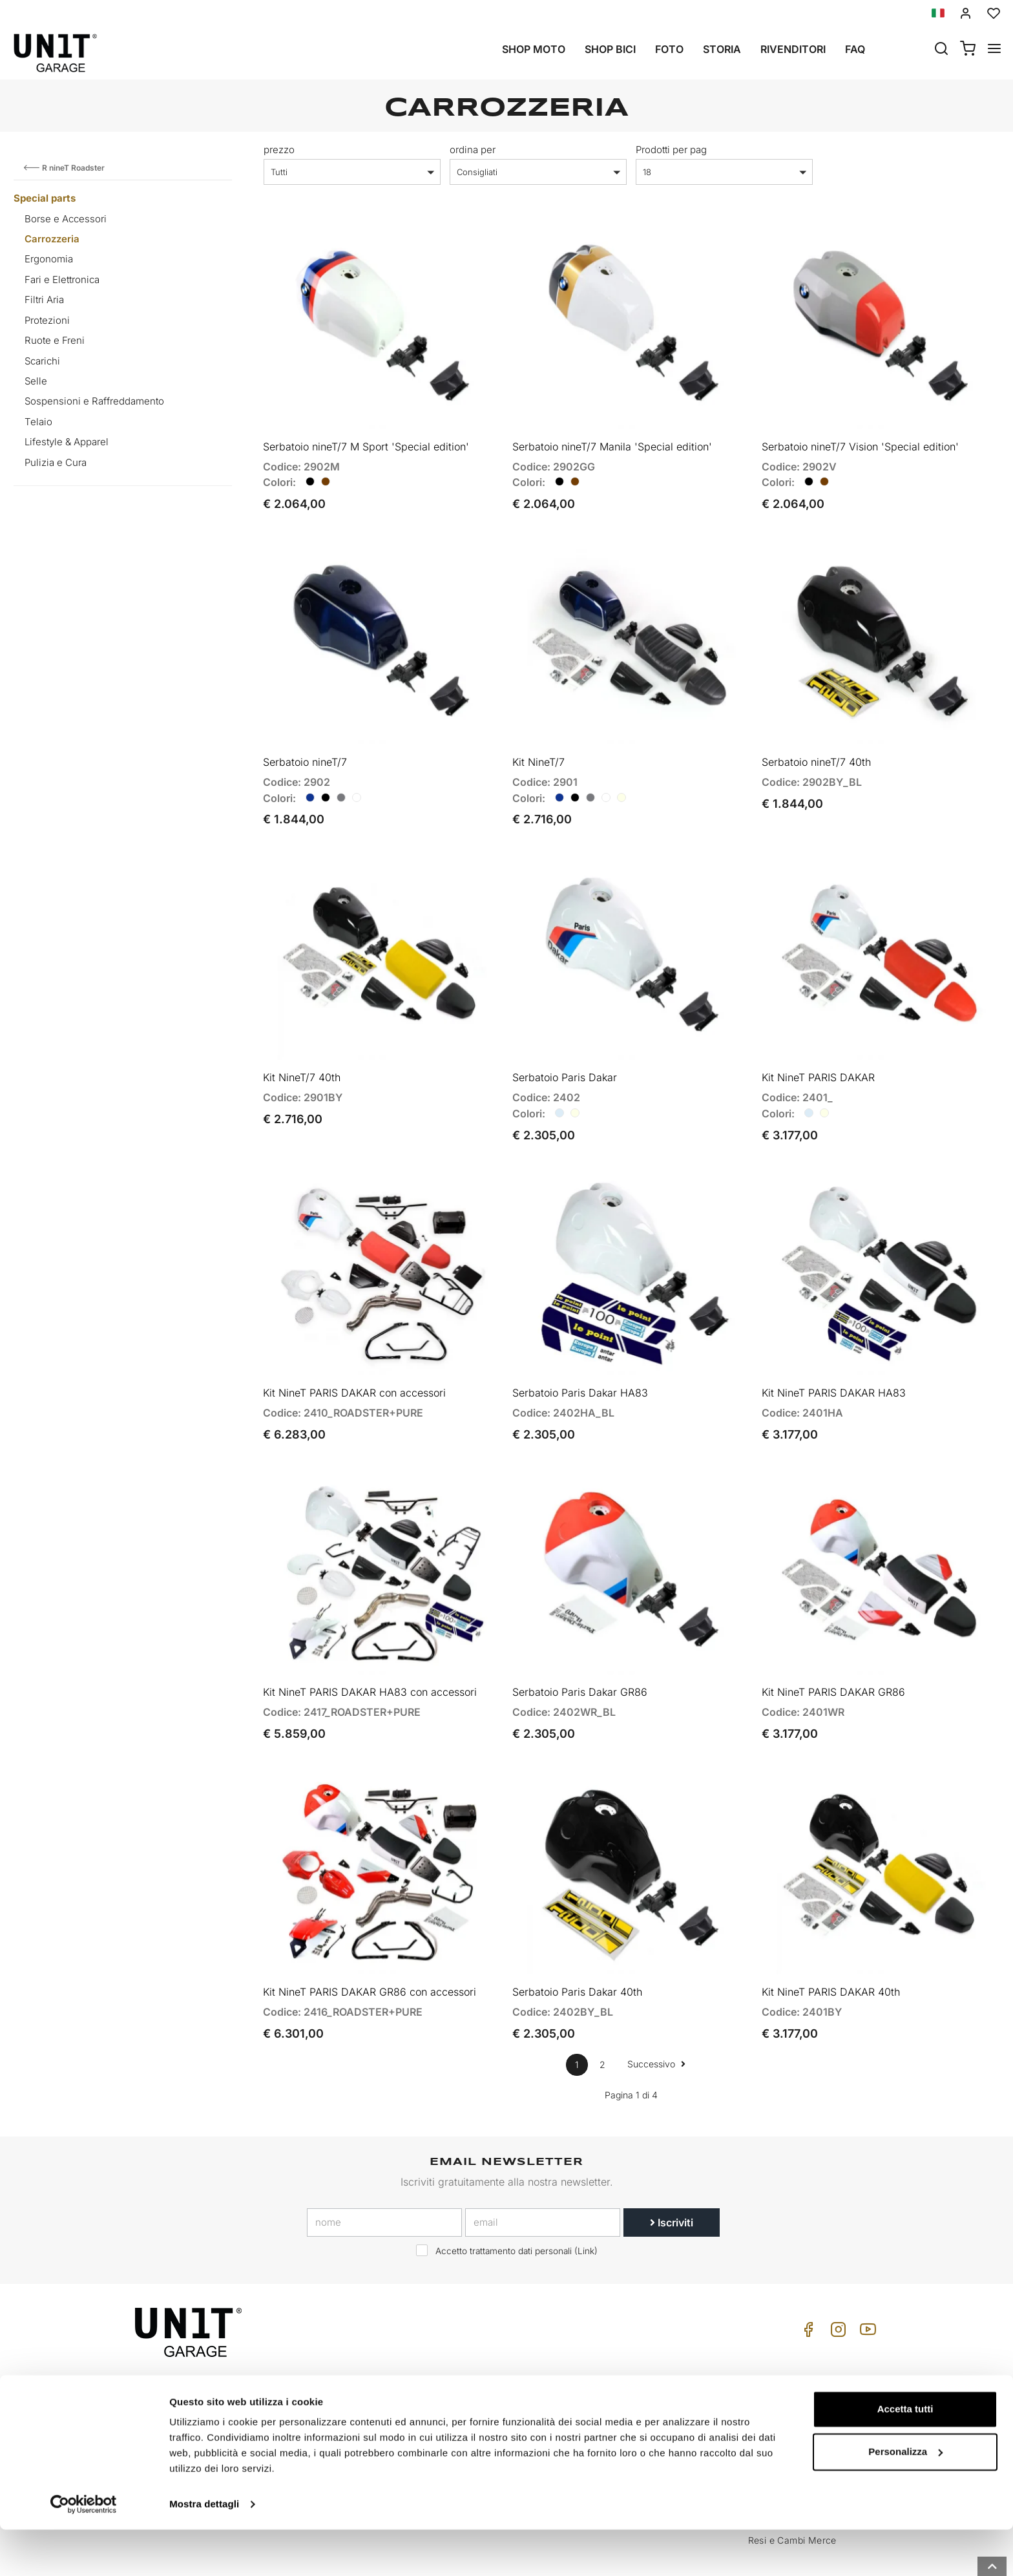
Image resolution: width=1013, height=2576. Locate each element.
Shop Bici (610, 49)
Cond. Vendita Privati (793, 2363)
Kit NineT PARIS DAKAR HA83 (834, 1355)
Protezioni (47, 320)
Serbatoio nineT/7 (305, 743)
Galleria (481, 2403)
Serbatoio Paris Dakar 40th (577, 1934)
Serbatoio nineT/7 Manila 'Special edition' (612, 436)
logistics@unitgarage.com (214, 2363)
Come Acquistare (643, 2363)
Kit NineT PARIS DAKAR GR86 (833, 1644)
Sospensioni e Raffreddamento (94, 401)
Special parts (45, 198)
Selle (36, 381)
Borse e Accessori (66, 219)
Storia (722, 49)
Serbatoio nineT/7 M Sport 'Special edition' (366, 436)
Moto (476, 2363)
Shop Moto (533, 49)
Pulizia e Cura (56, 462)
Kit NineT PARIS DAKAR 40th (831, 1934)
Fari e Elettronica (62, 279)
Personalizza (905, 2497)
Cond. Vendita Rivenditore (804, 2383)
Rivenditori (793, 49)
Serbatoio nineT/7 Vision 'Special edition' (860, 436)
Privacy (340, 2403)
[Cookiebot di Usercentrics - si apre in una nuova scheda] (83, 2550)
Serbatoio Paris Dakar (564, 1048)
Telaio (38, 422)
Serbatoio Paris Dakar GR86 (579, 1644)
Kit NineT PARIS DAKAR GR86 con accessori (369, 1934)
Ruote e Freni (55, 340)
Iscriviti (671, 2166)
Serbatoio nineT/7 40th (816, 743)
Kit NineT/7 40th (301, 1048)
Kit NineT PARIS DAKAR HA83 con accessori (370, 1644)
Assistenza (629, 2383)
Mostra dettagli (204, 2550)
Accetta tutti (905, 2455)
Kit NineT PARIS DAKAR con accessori (354, 1355)
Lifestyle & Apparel (67, 442)
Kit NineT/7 (538, 743)
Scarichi (42, 361)
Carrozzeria (52, 239)
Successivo (656, 2006)
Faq (855, 49)
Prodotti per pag (671, 149)
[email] (542, 2166)
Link (586, 2195)
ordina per (473, 149)
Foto (669, 49)
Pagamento (773, 2403)
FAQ (615, 2403)
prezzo (279, 149)
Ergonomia (49, 259)
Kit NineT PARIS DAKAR (818, 1048)
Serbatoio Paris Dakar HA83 (580, 1355)
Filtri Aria (44, 299)
